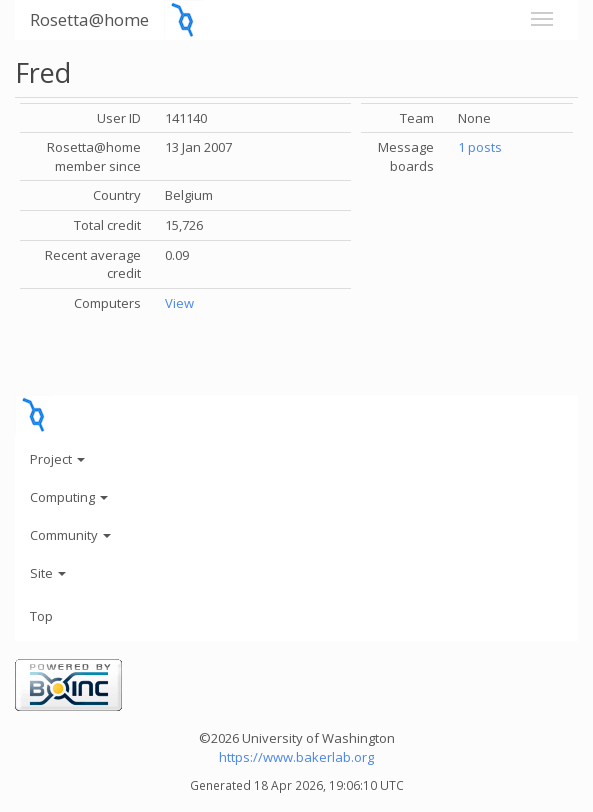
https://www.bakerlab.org (296, 757)
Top (41, 616)
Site (48, 573)
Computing (69, 497)
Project (57, 459)
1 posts (480, 147)
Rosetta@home (89, 19)
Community (70, 535)
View (179, 303)
